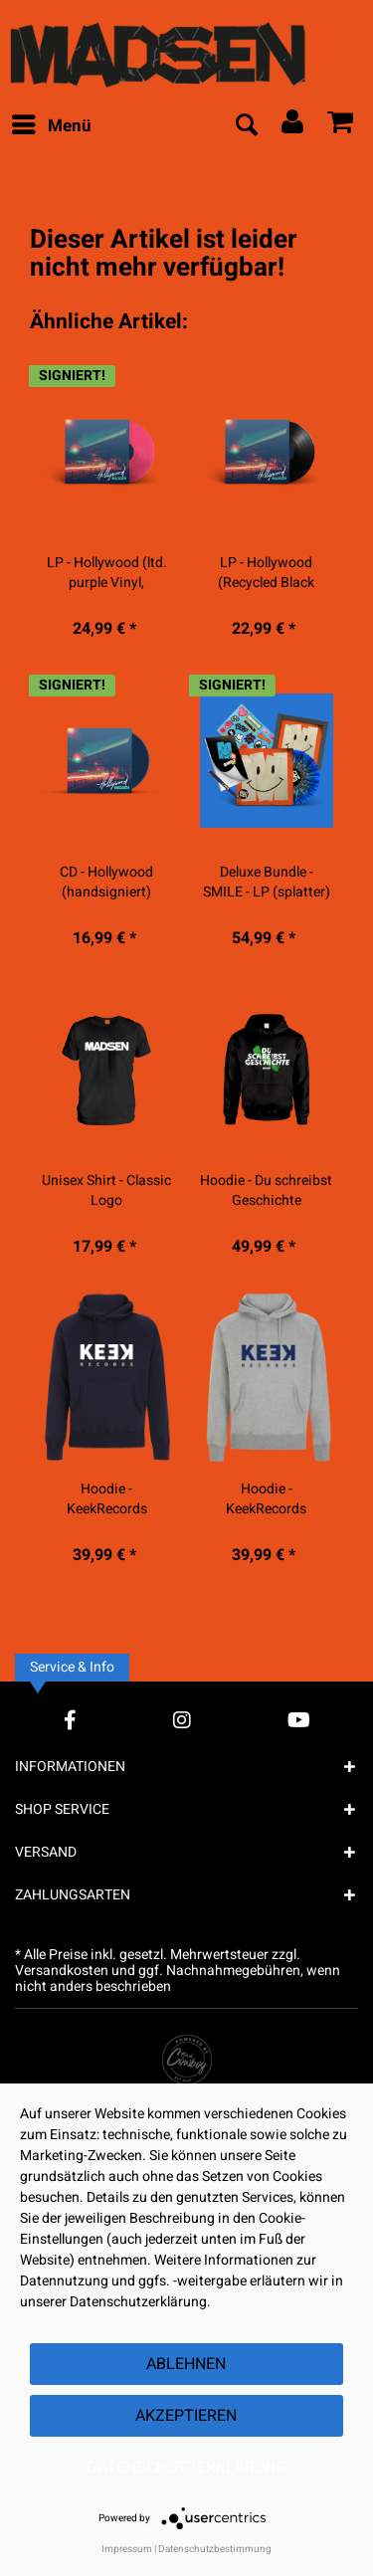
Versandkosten (61, 1970)
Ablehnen (186, 2364)
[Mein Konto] (293, 126)
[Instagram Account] (182, 1719)
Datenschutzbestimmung (215, 2549)
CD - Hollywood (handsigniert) (106, 882)
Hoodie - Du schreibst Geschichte (266, 1191)
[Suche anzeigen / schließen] (246, 126)
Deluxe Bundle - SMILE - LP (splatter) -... (266, 882)
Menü (52, 124)
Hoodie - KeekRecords (107, 1499)
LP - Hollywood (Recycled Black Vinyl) (266, 573)
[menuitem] (50, 126)
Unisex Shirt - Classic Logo (106, 1191)
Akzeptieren (186, 2416)
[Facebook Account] (70, 1719)
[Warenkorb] (341, 126)
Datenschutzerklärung (186, 2467)
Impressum (126, 2549)
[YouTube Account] (298, 1719)
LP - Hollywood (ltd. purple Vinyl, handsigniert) (107, 573)
